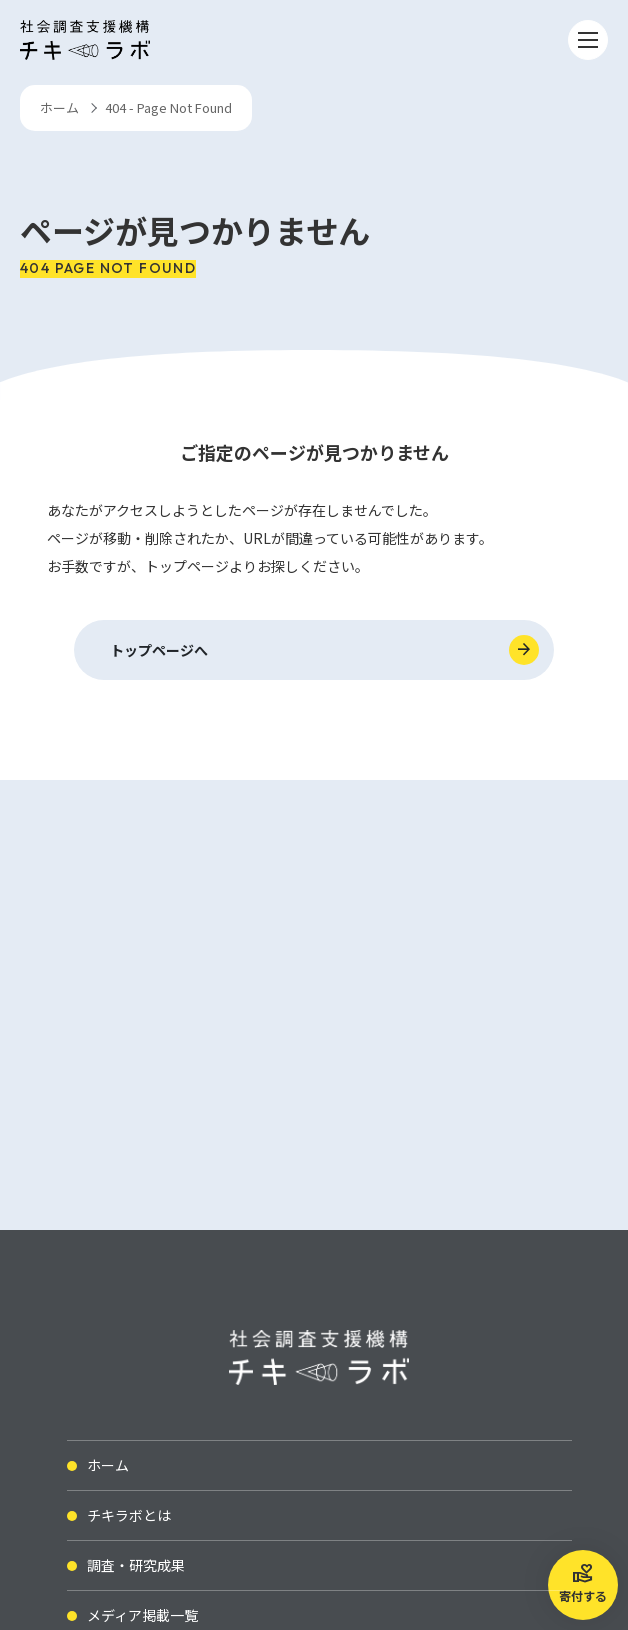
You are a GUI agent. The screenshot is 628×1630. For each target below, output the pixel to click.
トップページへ (159, 650)
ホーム (59, 107)
